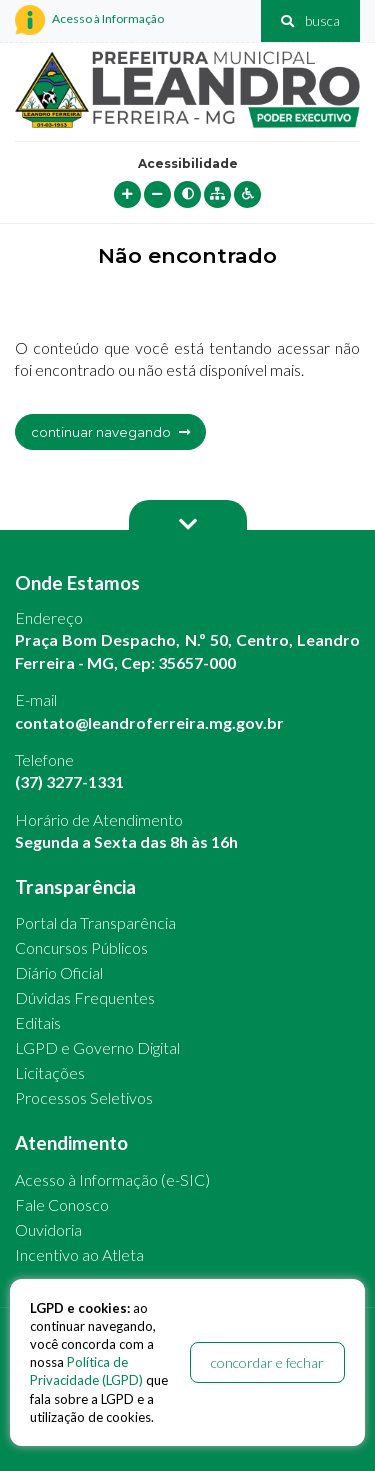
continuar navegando (110, 432)
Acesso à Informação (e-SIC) (112, 1179)
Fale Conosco (62, 1204)
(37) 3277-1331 (69, 781)
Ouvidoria (48, 1229)
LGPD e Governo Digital (97, 1047)
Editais (38, 1022)
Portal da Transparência (95, 922)
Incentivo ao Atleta (79, 1254)
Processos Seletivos (84, 1097)
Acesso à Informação (89, 20)
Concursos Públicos (81, 947)
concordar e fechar (267, 1362)
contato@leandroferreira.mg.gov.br (149, 722)
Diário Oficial (59, 972)
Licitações (50, 1072)
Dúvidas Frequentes (85, 997)
